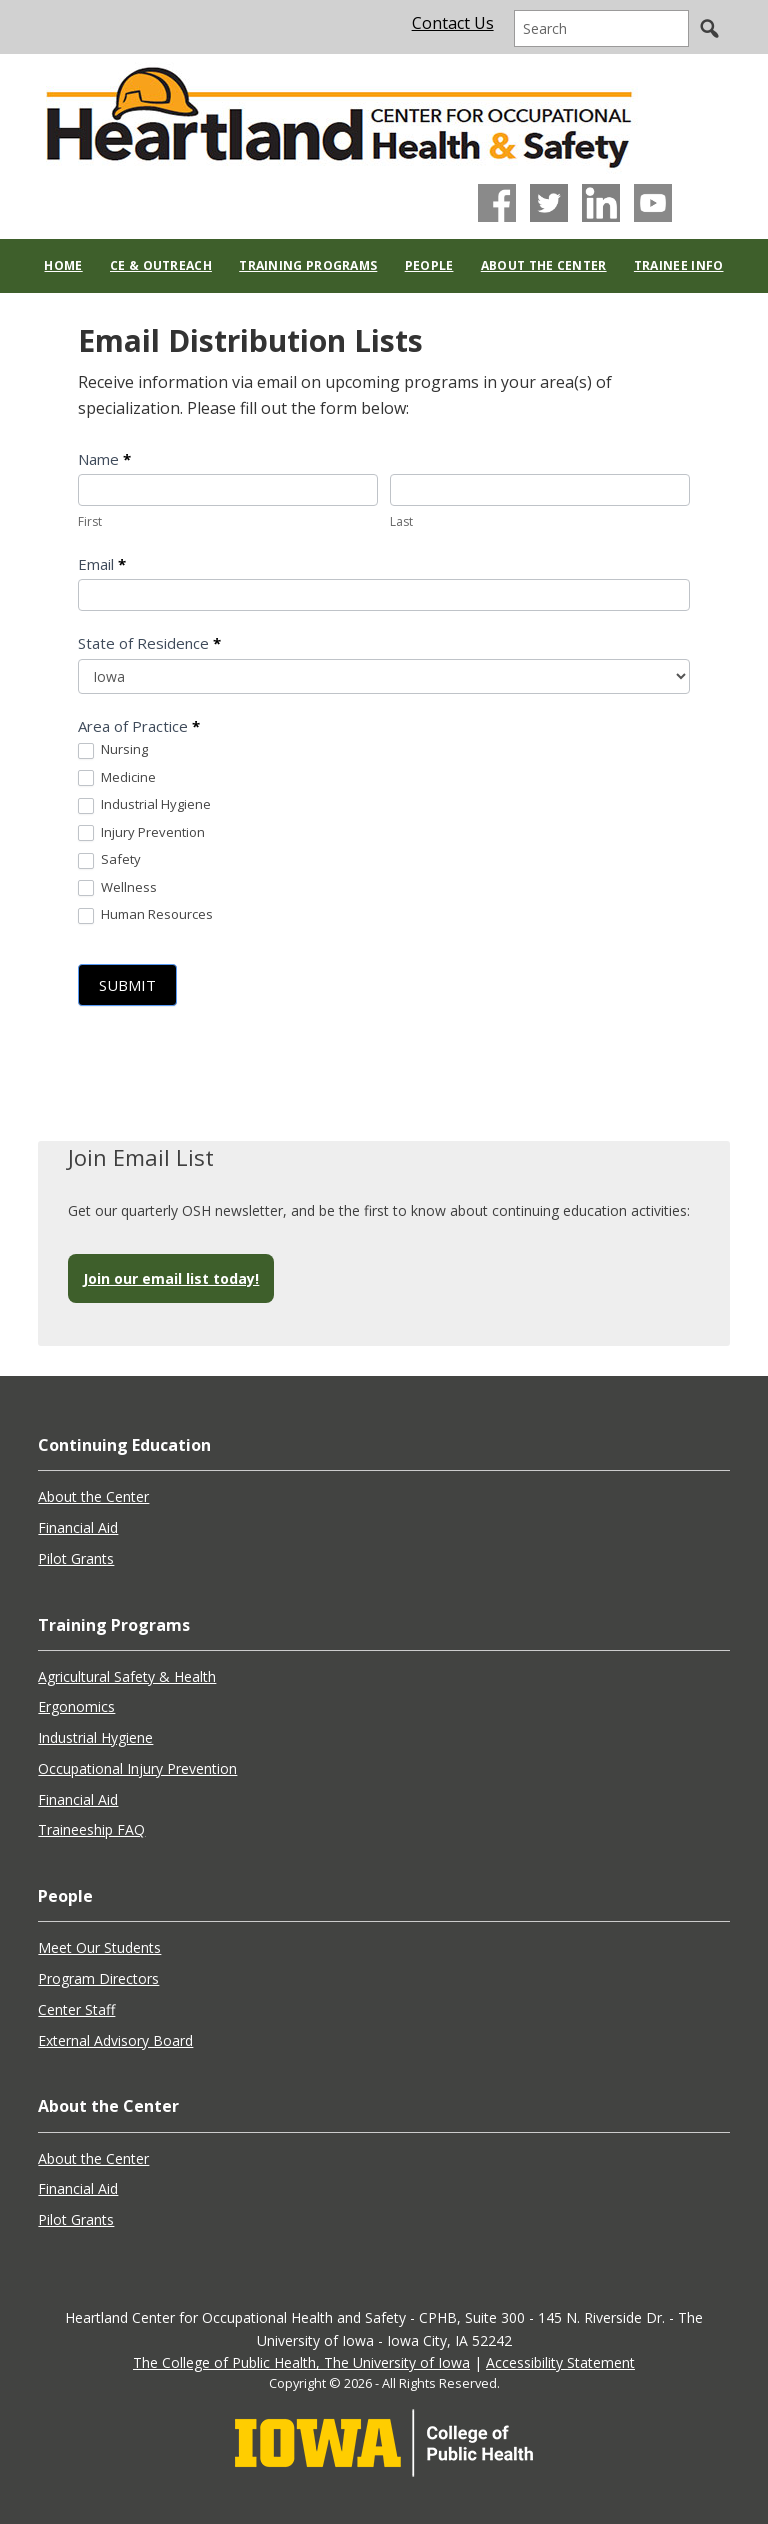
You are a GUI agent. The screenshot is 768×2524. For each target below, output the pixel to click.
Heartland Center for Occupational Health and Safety (338, 112)
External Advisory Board (115, 2040)
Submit (127, 985)
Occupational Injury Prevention (137, 1768)
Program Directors (98, 1978)
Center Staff (76, 2009)
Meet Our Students (99, 1947)
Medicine (117, 778)
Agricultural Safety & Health (127, 1676)
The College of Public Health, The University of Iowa (301, 2362)
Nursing (113, 750)
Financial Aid (78, 1527)
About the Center (93, 1496)
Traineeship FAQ (91, 1829)
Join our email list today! (171, 1278)
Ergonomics (76, 1706)
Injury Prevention (141, 833)
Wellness (117, 888)
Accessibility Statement (560, 2362)
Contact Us (453, 23)
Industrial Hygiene (144, 805)
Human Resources (145, 915)
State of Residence (149, 643)
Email (102, 564)
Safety (109, 860)
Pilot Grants (76, 1558)
